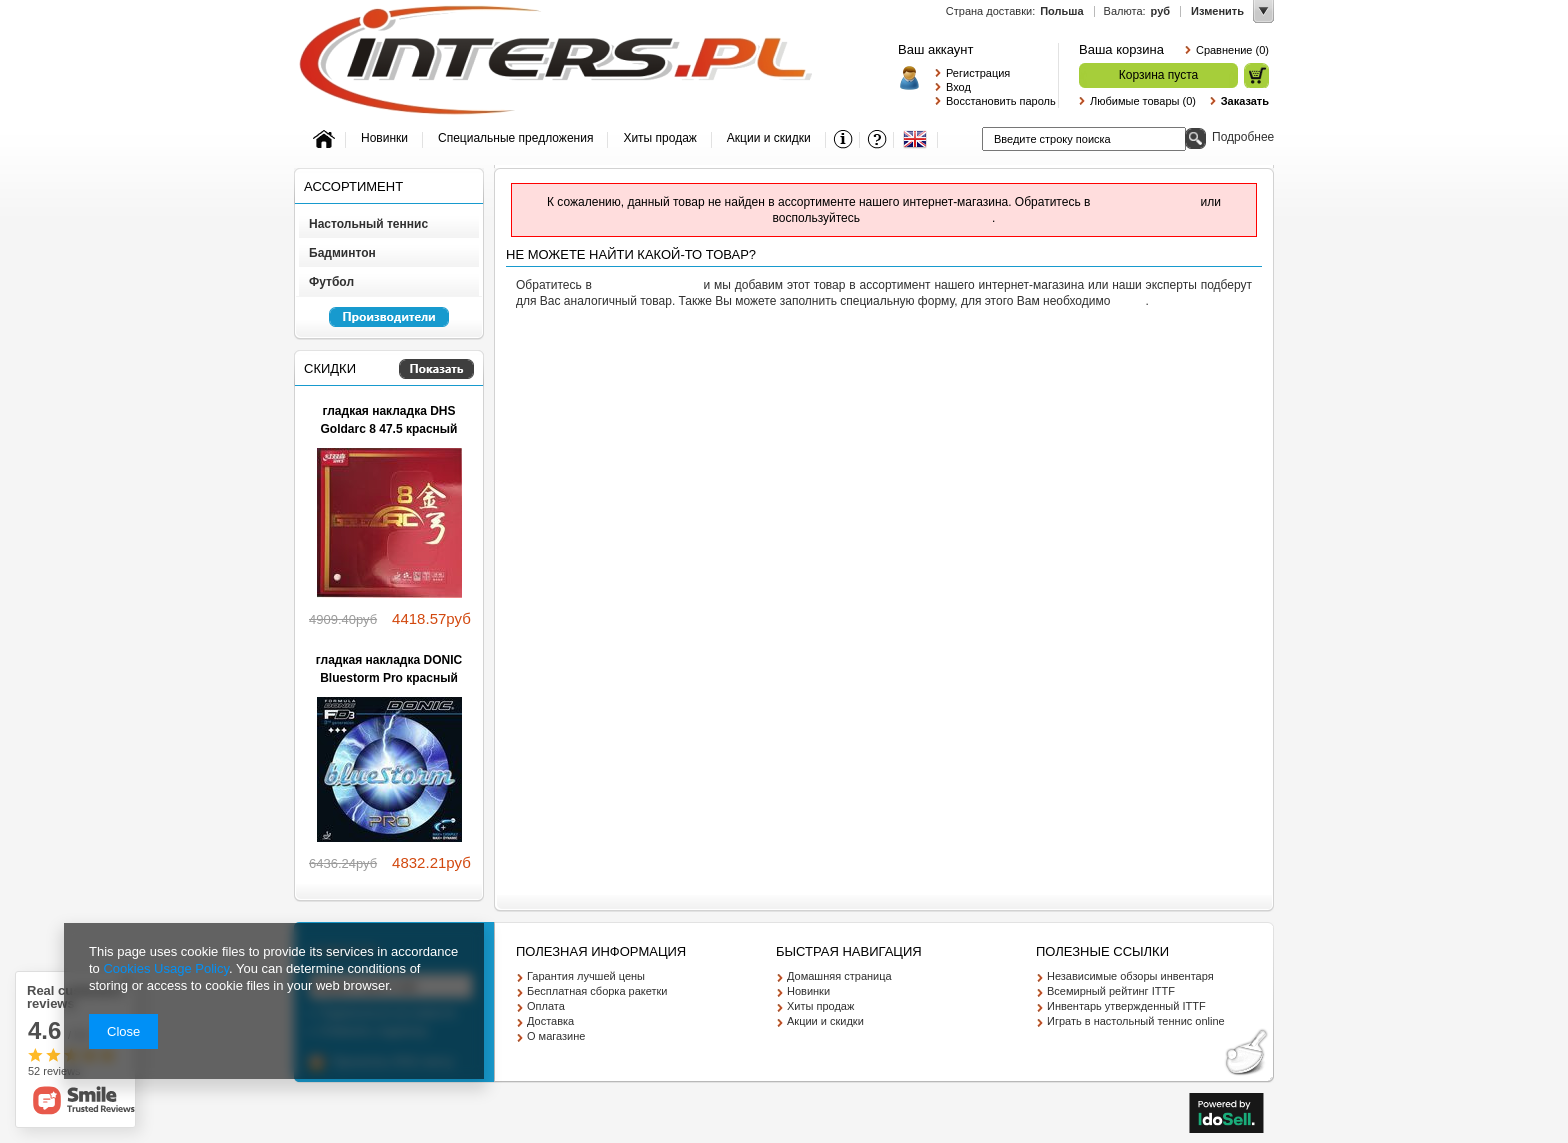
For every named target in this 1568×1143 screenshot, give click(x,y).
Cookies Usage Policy (165, 968)
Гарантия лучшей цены (586, 976)
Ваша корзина (1121, 49)
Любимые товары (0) (1143, 101)
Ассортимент (353, 186)
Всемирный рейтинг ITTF (1111, 991)
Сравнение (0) (1232, 50)
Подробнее (1243, 137)
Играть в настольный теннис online (1136, 1021)
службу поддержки (1145, 202)
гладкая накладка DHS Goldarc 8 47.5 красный (389, 420)
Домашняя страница (839, 976)
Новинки (808, 991)
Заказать (1245, 101)
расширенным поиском (927, 218)
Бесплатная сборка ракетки (597, 991)
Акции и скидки (825, 1021)
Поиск (1195, 138)
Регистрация (978, 73)
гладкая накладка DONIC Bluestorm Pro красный (389, 669)
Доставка (550, 1021)
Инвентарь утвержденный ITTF (1126, 1006)
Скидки (330, 368)
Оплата (546, 1006)
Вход (958, 87)
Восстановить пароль (997, 101)
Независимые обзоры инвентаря (1130, 976)
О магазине (556, 1036)
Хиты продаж (820, 1006)
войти (1130, 301)
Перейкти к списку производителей (379, 326)
